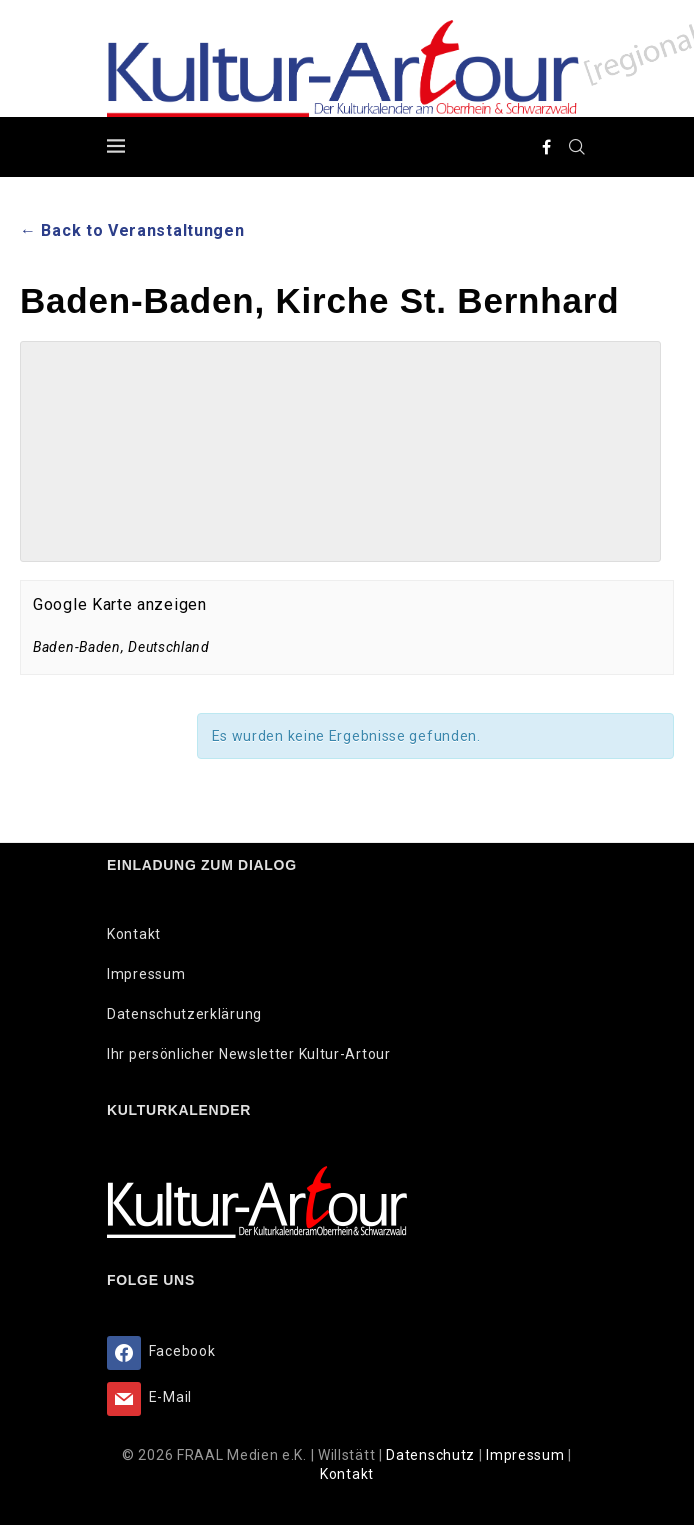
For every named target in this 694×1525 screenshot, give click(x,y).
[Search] (577, 147)
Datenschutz (432, 1455)
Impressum (146, 974)
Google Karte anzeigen (120, 604)
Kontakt (134, 934)
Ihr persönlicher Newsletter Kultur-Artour (249, 1054)
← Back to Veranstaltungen (132, 230)
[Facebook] (547, 147)
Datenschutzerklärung (184, 1014)
